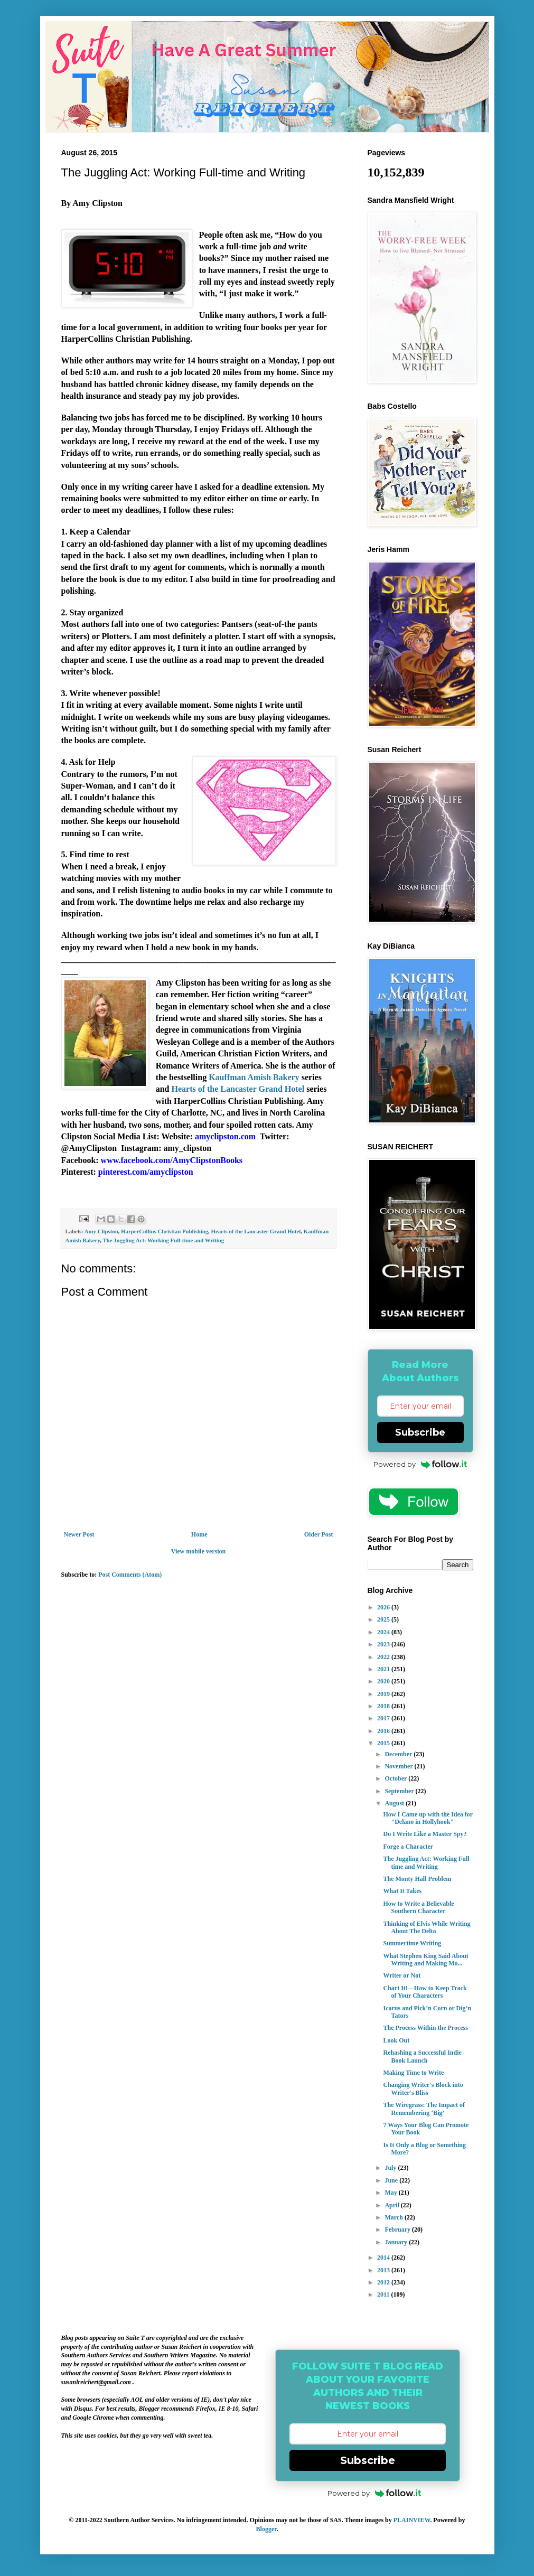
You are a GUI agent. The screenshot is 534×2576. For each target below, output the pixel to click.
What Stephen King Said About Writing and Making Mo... (425, 1959)
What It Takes (402, 1891)
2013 (384, 2270)
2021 (384, 1669)
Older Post (318, 1534)
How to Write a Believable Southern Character (418, 1907)
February (398, 2229)
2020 (384, 1681)
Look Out (396, 2040)
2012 (384, 2282)
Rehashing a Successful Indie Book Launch (422, 2056)
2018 (384, 1706)
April (392, 2205)
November (399, 1766)
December (399, 1754)
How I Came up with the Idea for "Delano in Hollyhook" (427, 1818)
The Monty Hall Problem (417, 1878)
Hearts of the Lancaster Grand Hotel (237, 1088)
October (396, 1778)
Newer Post (79, 1534)
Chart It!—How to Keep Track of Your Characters (424, 1991)
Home (199, 1534)
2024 (384, 1632)
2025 (384, 1619)
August (395, 1803)
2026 (384, 1607)
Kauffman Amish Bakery (254, 1077)
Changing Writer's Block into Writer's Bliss (423, 2088)
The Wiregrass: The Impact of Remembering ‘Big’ (423, 2108)
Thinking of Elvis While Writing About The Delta (426, 1927)
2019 (384, 1694)
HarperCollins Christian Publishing (164, 1231)
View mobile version (198, 1551)
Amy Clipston (101, 1231)
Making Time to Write (413, 2072)
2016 (384, 1731)
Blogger (266, 2529)
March (394, 2217)
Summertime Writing (412, 1943)
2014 (384, 2257)
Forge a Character (408, 1846)
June (392, 2180)
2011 (384, 2294)
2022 (384, 1657)
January (397, 2242)
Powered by (420, 1464)
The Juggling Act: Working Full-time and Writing (163, 1240)
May (391, 2192)
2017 (384, 1718)
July (391, 2167)
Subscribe (420, 1432)
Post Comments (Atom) (130, 1574)
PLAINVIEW (412, 2520)
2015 (384, 1743)
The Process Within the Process (425, 2027)
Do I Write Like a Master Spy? (424, 1834)
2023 (384, 1644)
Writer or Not (401, 1975)
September (400, 1791)
